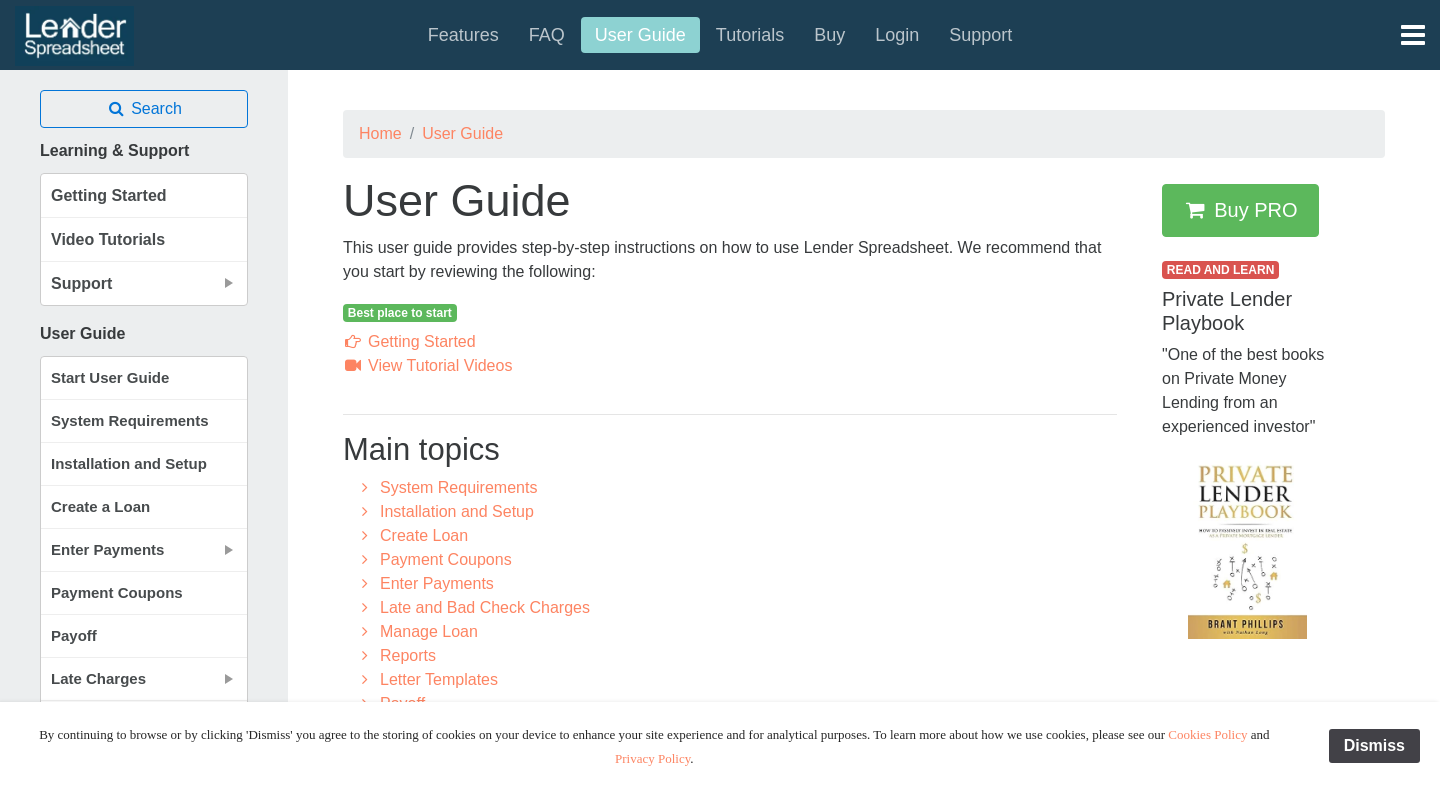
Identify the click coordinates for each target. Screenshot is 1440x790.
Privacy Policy (652, 758)
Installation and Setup (129, 463)
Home (380, 133)
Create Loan (411, 535)
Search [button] (144, 108)
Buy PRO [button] (1240, 210)
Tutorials (750, 35)
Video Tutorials (108, 239)
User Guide (640, 35)
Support (980, 35)
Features (463, 35)
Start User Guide (110, 377)
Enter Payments (424, 583)
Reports (395, 655)
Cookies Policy (1207, 734)
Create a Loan (100, 506)
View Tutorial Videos (427, 365)
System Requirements (130, 420)
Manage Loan (416, 631)
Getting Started (109, 195)
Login (897, 35)
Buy (829, 35)
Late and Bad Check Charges (472, 607)
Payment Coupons (117, 592)
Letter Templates (426, 679)
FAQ (547, 35)
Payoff (74, 635)
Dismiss (1374, 745)
